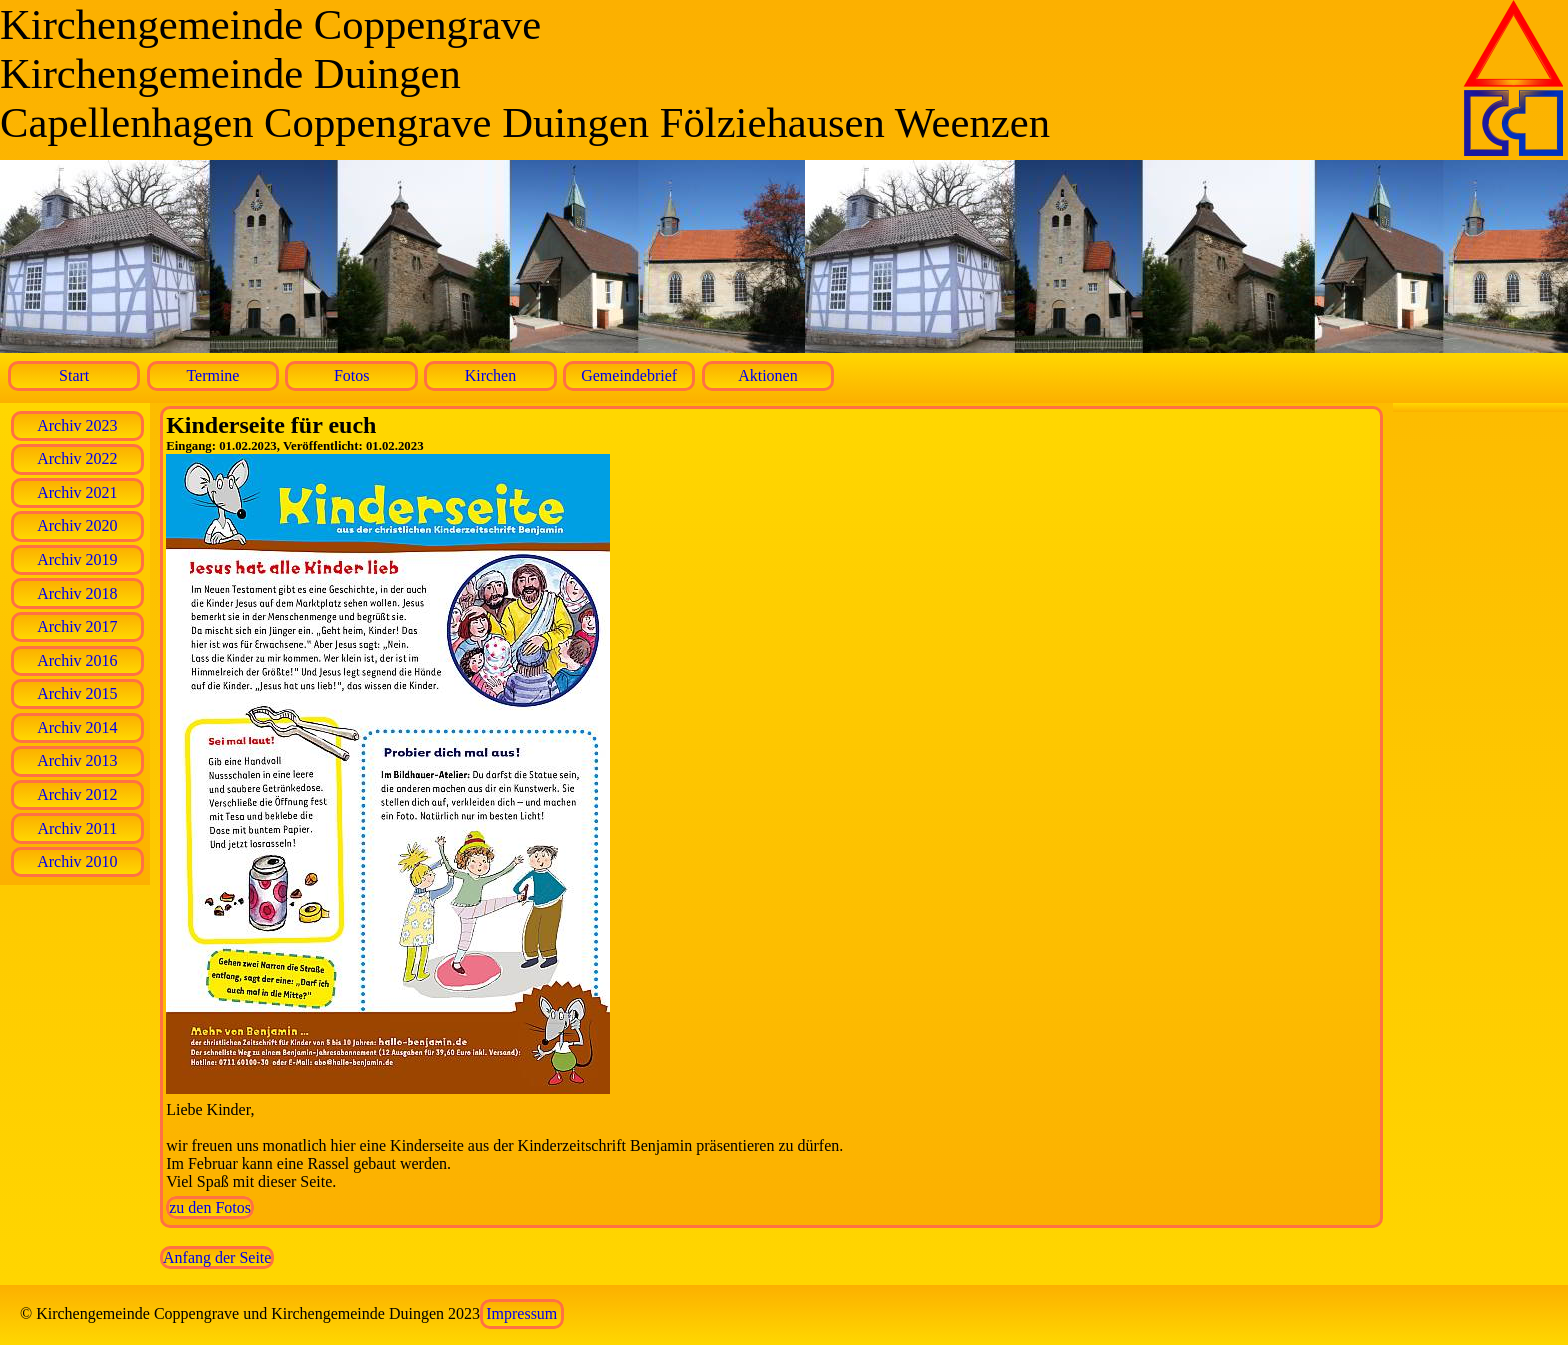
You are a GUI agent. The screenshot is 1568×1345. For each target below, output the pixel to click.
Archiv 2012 (77, 794)
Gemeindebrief (629, 375)
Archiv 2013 (77, 760)
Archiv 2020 (77, 525)
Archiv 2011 (77, 828)
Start (74, 375)
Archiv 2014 (77, 727)
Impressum (521, 1313)
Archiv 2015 (77, 693)
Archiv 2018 (77, 593)
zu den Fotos (210, 1207)
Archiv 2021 (77, 492)
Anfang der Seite (217, 1257)
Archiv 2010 (77, 861)
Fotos (352, 375)
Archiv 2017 (77, 626)
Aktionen (768, 375)
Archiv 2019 (77, 559)
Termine (212, 375)
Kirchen (491, 375)
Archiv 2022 (77, 458)
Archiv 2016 (77, 660)
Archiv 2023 (77, 425)
